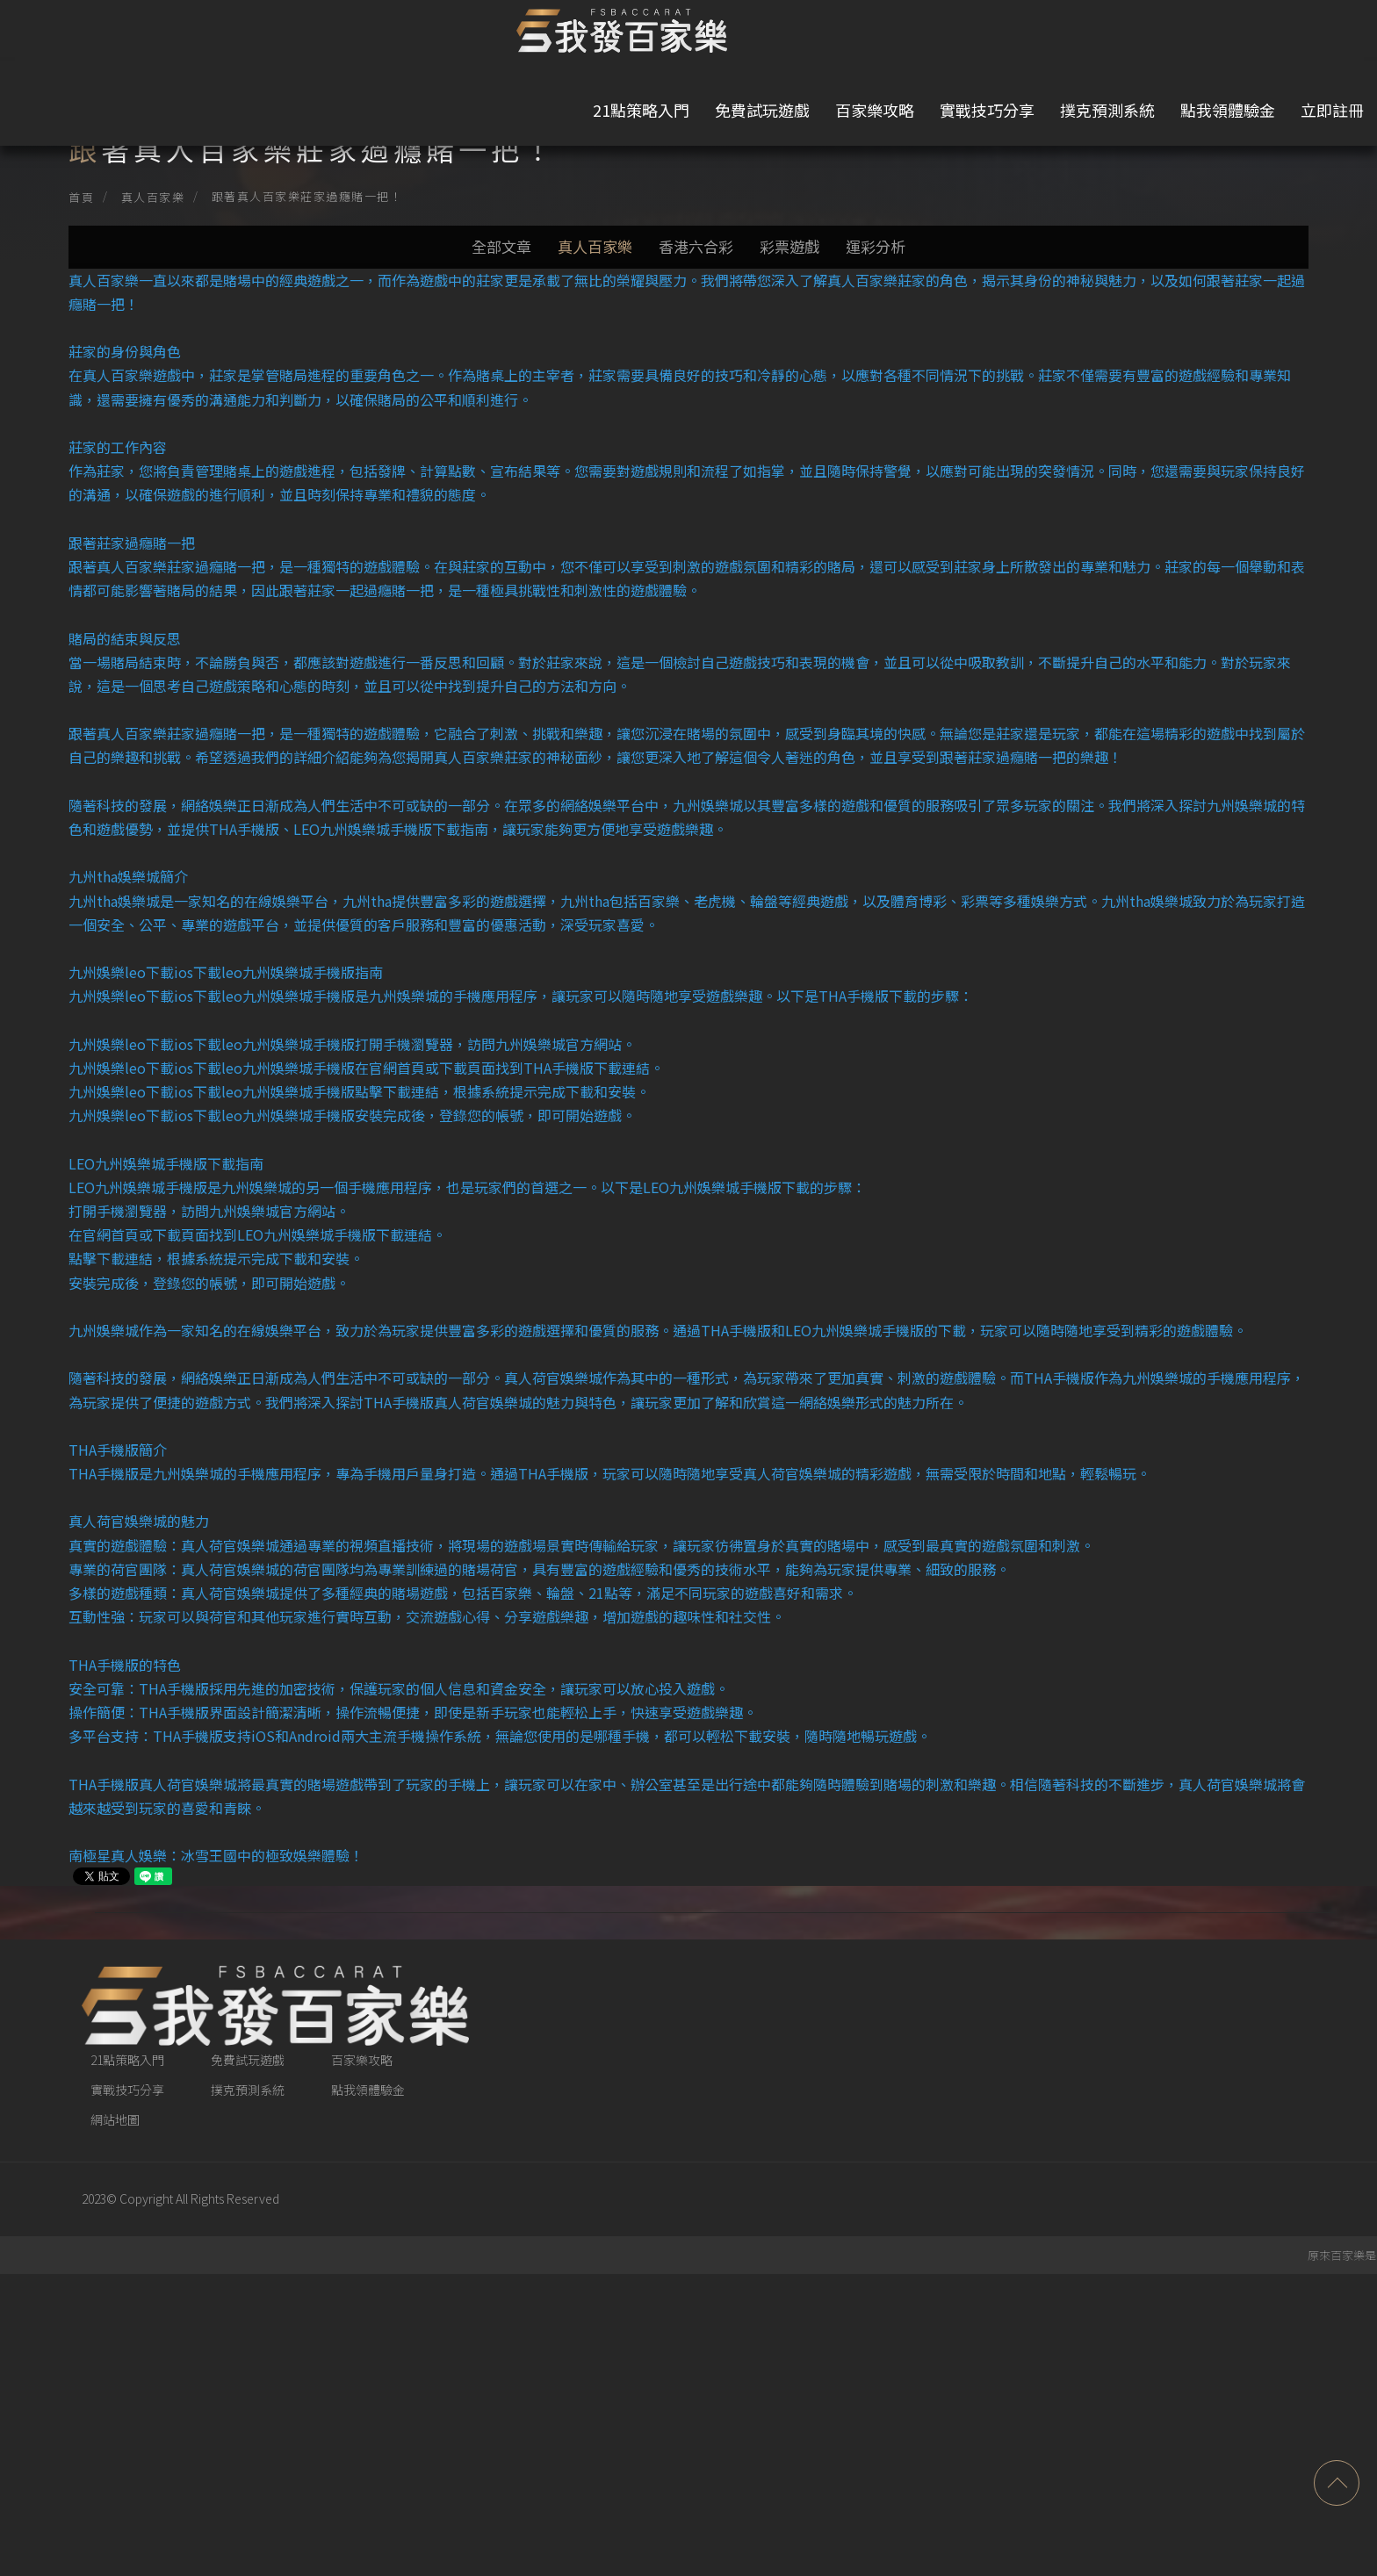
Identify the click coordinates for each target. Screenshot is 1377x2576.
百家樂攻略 (791, 35)
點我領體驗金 (1144, 35)
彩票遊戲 (798, 295)
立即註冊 (1266, 35)
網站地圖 (173, 2422)
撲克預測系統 (1024, 35)
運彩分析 (893, 295)
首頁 (139, 197)
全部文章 (484, 295)
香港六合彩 (696, 295)
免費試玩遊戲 (678, 35)
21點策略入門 (557, 35)
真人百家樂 (211, 197)
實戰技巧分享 (903, 35)
